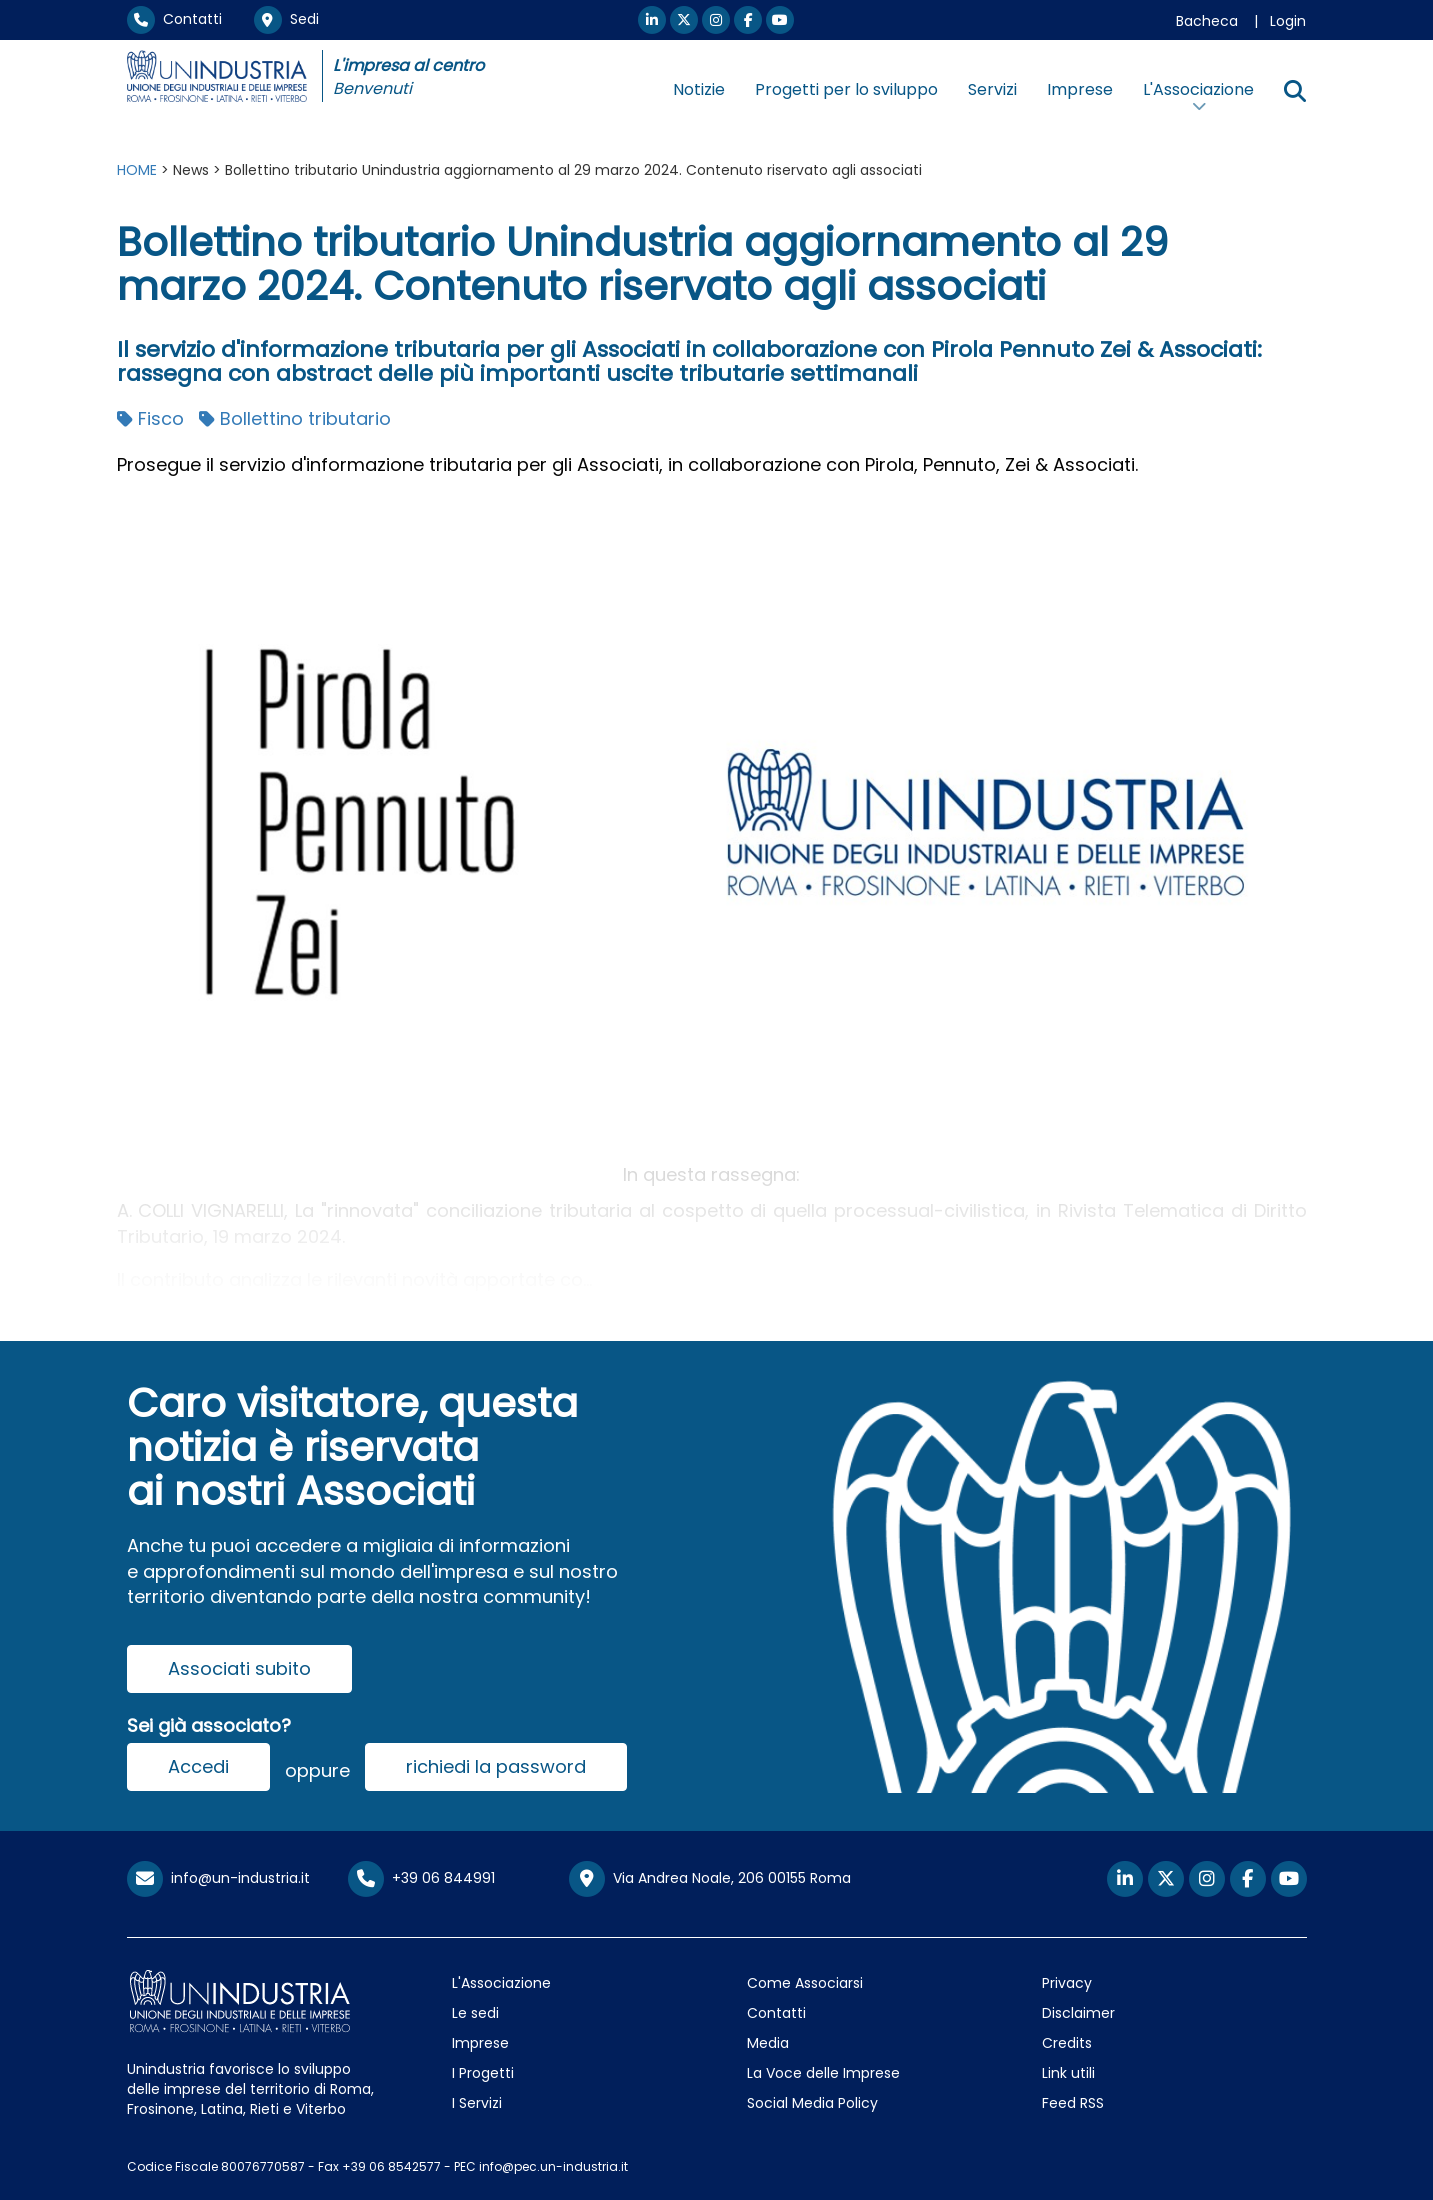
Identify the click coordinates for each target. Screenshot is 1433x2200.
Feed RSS (1073, 2103)
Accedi (198, 1766)
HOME (137, 170)
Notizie (699, 89)
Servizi (992, 89)
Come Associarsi (805, 1983)
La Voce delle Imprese (823, 2073)
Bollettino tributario (295, 418)
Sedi (286, 19)
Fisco (150, 418)
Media (768, 2043)
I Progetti (483, 2073)
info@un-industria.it (218, 1878)
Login (1288, 21)
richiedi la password (496, 1766)
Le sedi (475, 2013)
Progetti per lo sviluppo (846, 89)
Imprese (1080, 89)
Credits (1067, 2043)
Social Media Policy (812, 2103)
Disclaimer (1078, 2013)
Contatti (174, 19)
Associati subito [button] (239, 1668)
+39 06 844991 (421, 1878)
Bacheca (1207, 21)
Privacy (1067, 1983)
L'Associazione (501, 1983)
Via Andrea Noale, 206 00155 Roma (710, 1879)
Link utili (1068, 2073)
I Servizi (477, 2103)
